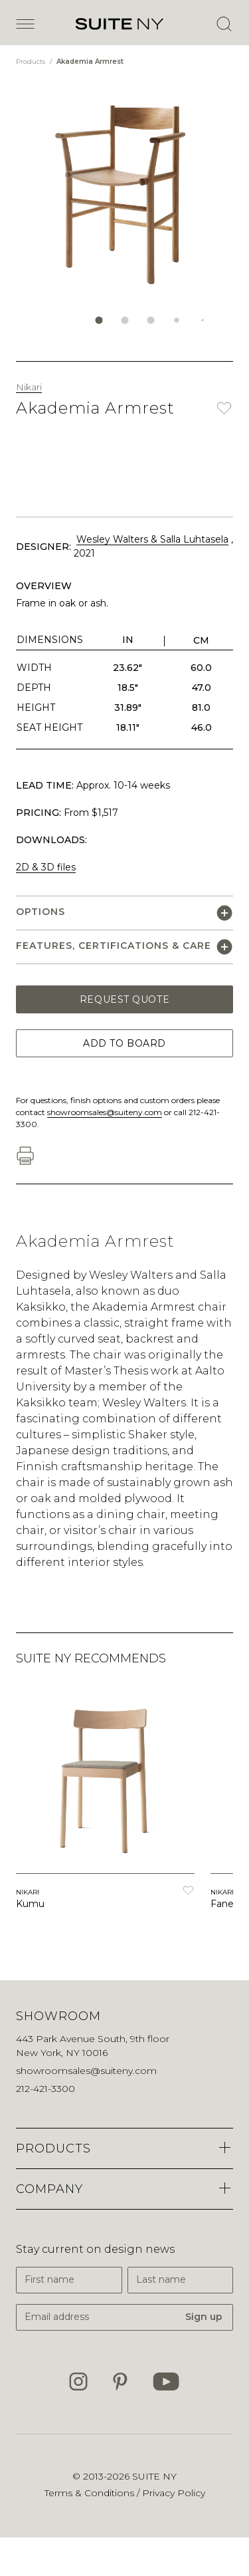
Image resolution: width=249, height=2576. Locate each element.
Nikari (29, 387)
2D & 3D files (46, 867)
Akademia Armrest (90, 61)
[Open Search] (223, 24)
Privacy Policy (173, 2493)
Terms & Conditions (90, 2493)
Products (31, 61)
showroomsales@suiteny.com (104, 1112)
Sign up (203, 2317)
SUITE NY (154, 2476)
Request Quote (124, 999)
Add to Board (124, 1043)
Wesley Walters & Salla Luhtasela (152, 539)
